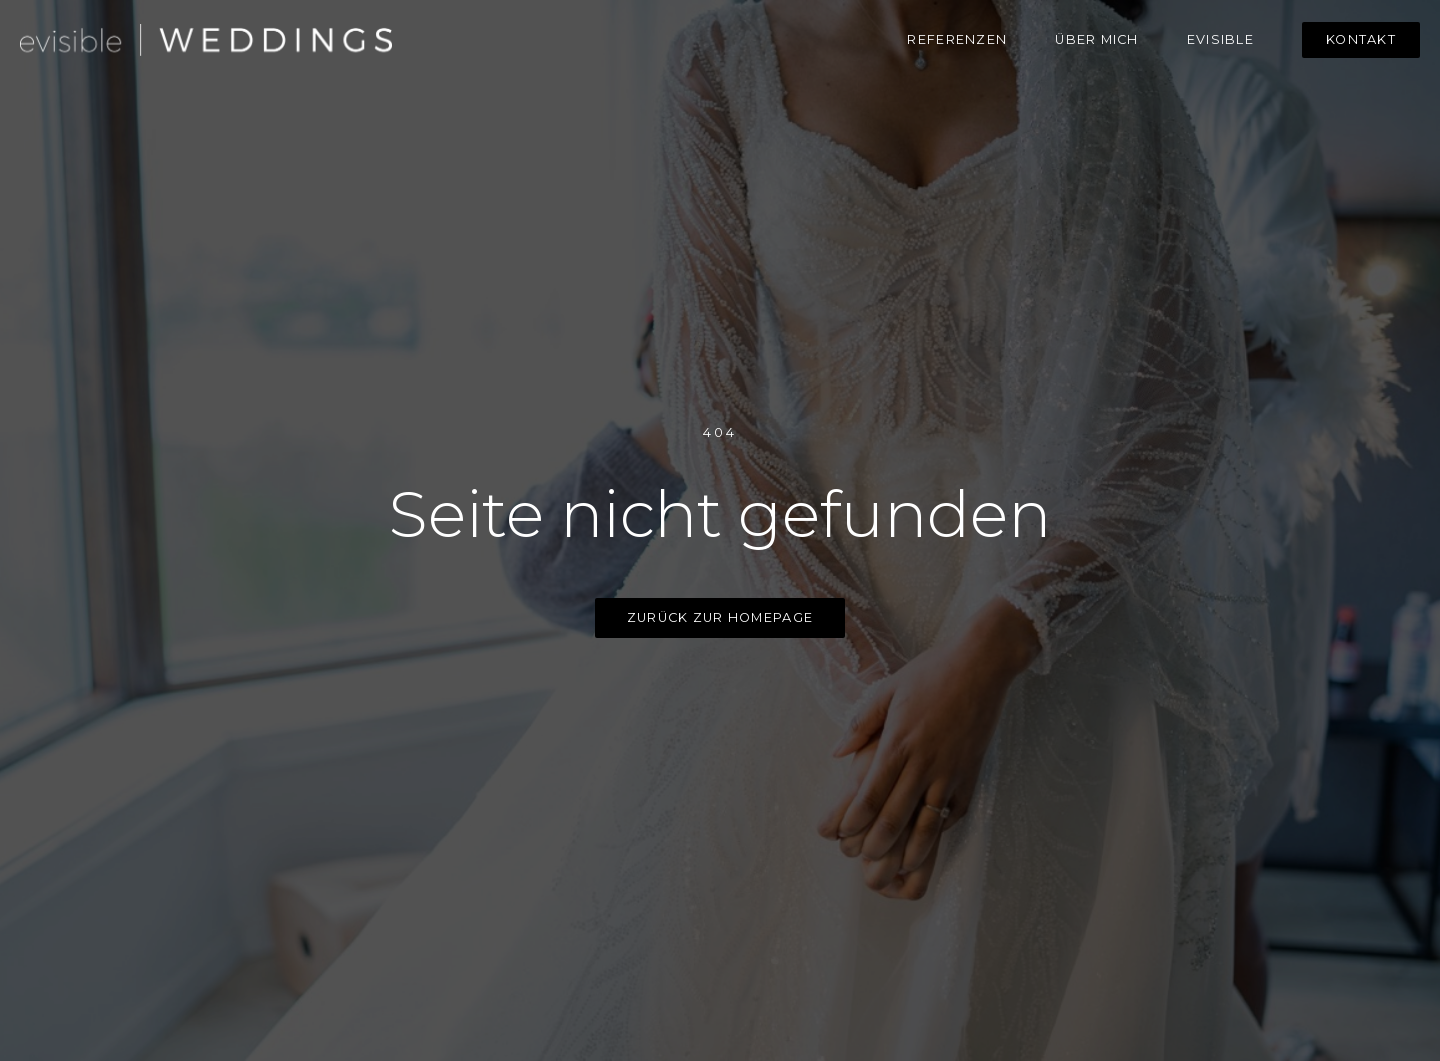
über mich (1097, 39)
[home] (206, 40)
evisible (1220, 39)
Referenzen (957, 39)
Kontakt (1361, 39)
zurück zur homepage (720, 617)
